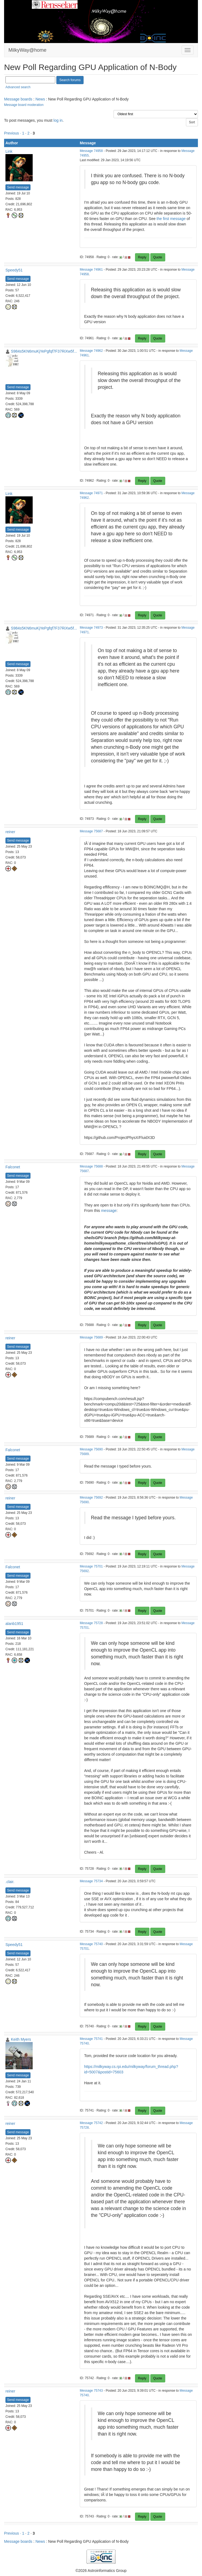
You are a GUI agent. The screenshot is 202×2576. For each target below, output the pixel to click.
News (40, 99)
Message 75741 (91, 2039)
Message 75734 (91, 1881)
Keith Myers (21, 2039)
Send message (18, 187)
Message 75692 (91, 1497)
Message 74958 (91, 151)
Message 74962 (91, 351)
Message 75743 (91, 2390)
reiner (10, 832)
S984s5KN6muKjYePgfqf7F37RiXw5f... (44, 351)
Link (9, 151)
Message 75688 (91, 1166)
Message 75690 (91, 1449)
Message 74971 (91, 493)
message (109, 1210)
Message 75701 (91, 1566)
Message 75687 (91, 831)
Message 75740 (91, 1944)
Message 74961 (91, 269)
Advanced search (17, 87)
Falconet (12, 1167)
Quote (157, 257)
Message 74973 (91, 628)
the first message (171, 218)
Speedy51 (14, 270)
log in (57, 120)
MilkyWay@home (27, 50)
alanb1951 (14, 1623)
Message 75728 (91, 1623)
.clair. (9, 1882)
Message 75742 (91, 2123)
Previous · (13, 133)
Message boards (18, 99)
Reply (142, 257)
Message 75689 (91, 1337)
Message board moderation (24, 105)
